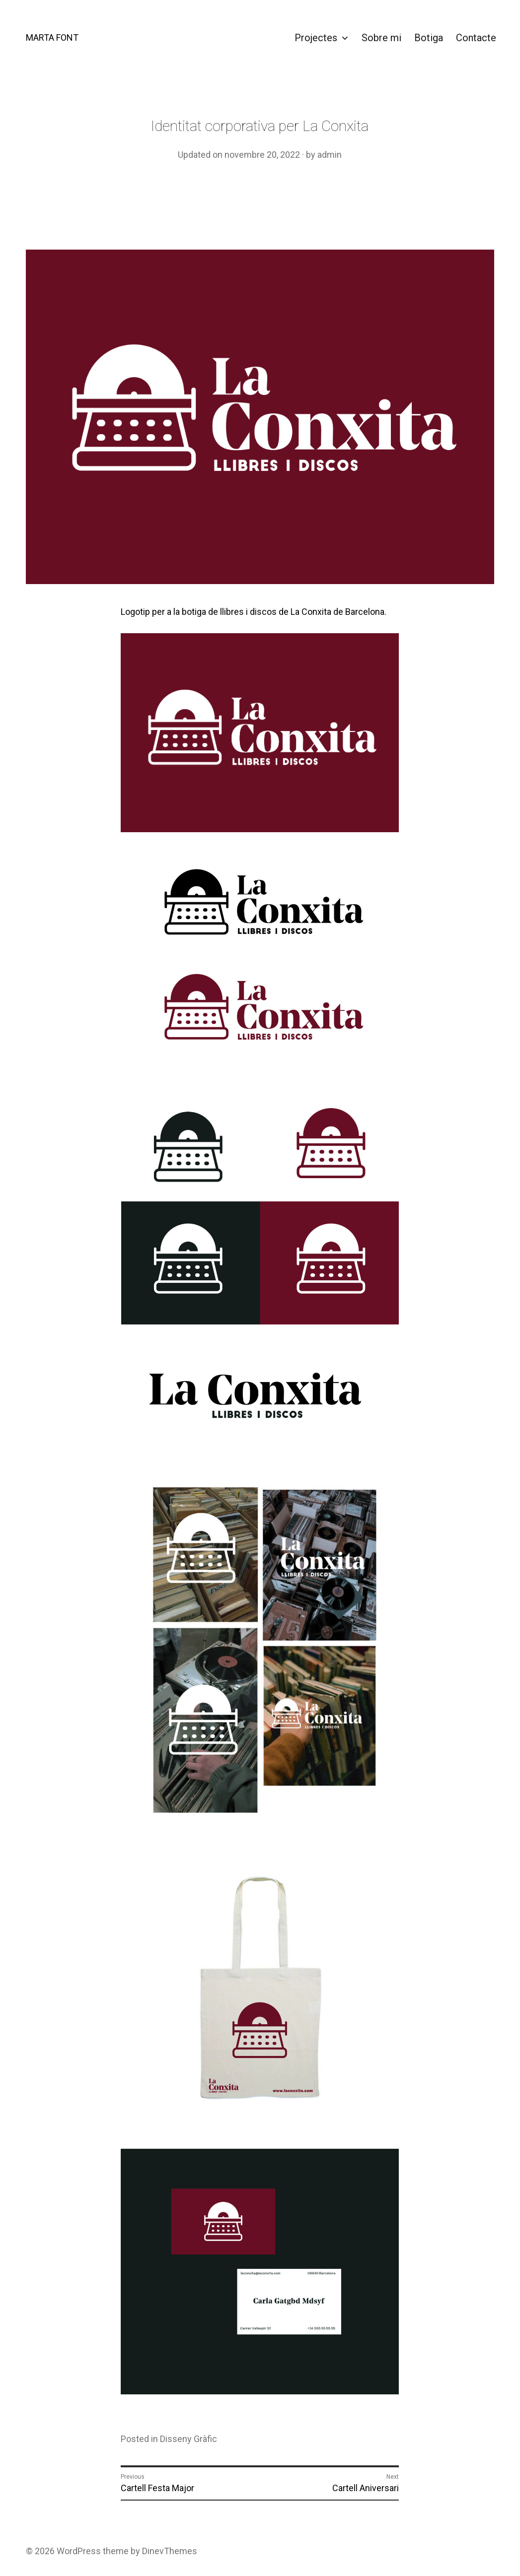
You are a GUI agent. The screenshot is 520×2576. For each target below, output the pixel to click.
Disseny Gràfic (188, 2439)
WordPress (79, 2551)
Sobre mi (381, 38)
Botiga (428, 38)
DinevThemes (168, 2551)
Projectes (316, 38)
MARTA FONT (52, 37)
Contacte (476, 38)
